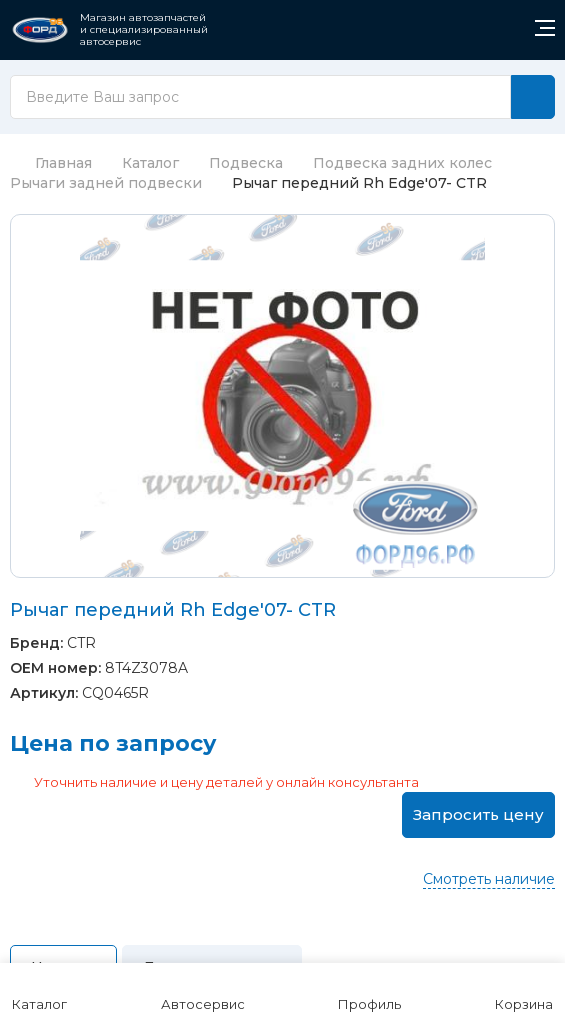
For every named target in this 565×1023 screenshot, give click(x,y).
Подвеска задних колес (402, 163)
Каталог (150, 163)
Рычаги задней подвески (106, 183)
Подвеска (246, 163)
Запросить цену (478, 814)
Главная (51, 163)
